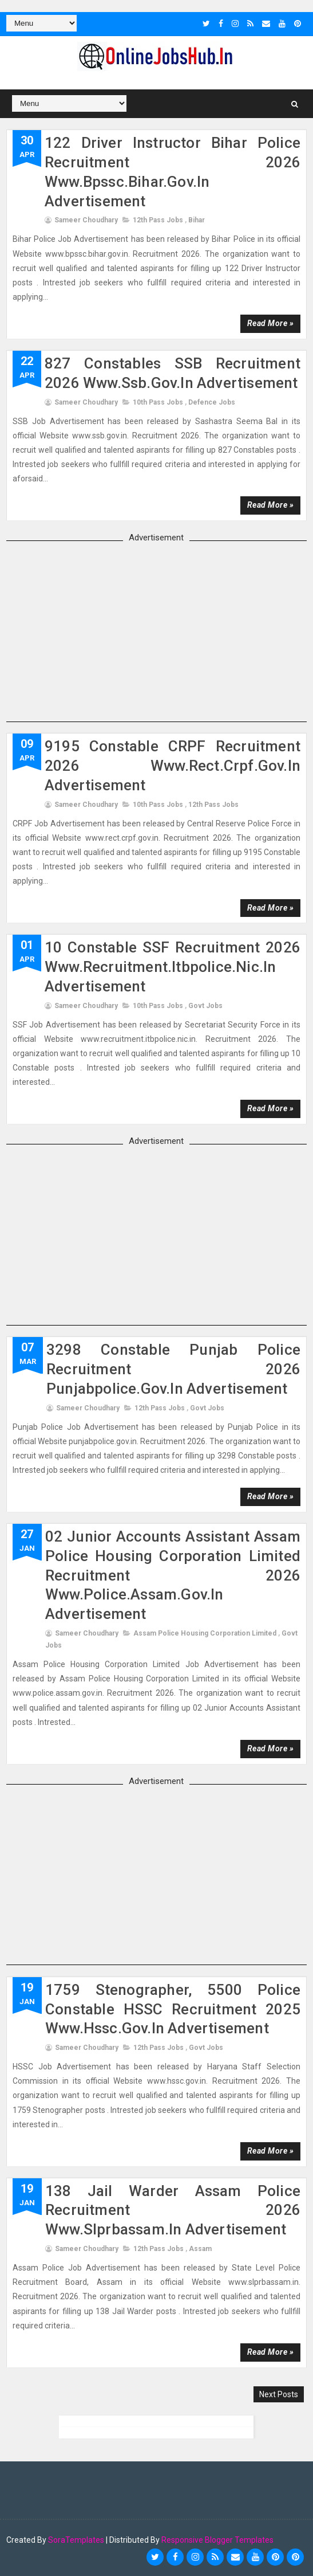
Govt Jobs (205, 1005)
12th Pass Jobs (158, 219)
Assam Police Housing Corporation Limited (204, 1633)
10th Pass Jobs (158, 401)
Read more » (270, 322)
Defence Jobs (211, 401)
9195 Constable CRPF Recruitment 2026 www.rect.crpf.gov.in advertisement (172, 765)
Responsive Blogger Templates (217, 2538)
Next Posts (278, 2393)
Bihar (196, 219)
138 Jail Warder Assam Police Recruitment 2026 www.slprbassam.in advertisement (172, 2209)
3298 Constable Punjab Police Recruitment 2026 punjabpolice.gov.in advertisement (173, 1368)
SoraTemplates (76, 2538)
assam (200, 2248)
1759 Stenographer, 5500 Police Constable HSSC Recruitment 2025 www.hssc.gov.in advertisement (172, 2009)
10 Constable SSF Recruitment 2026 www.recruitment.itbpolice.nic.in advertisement (172, 966)
